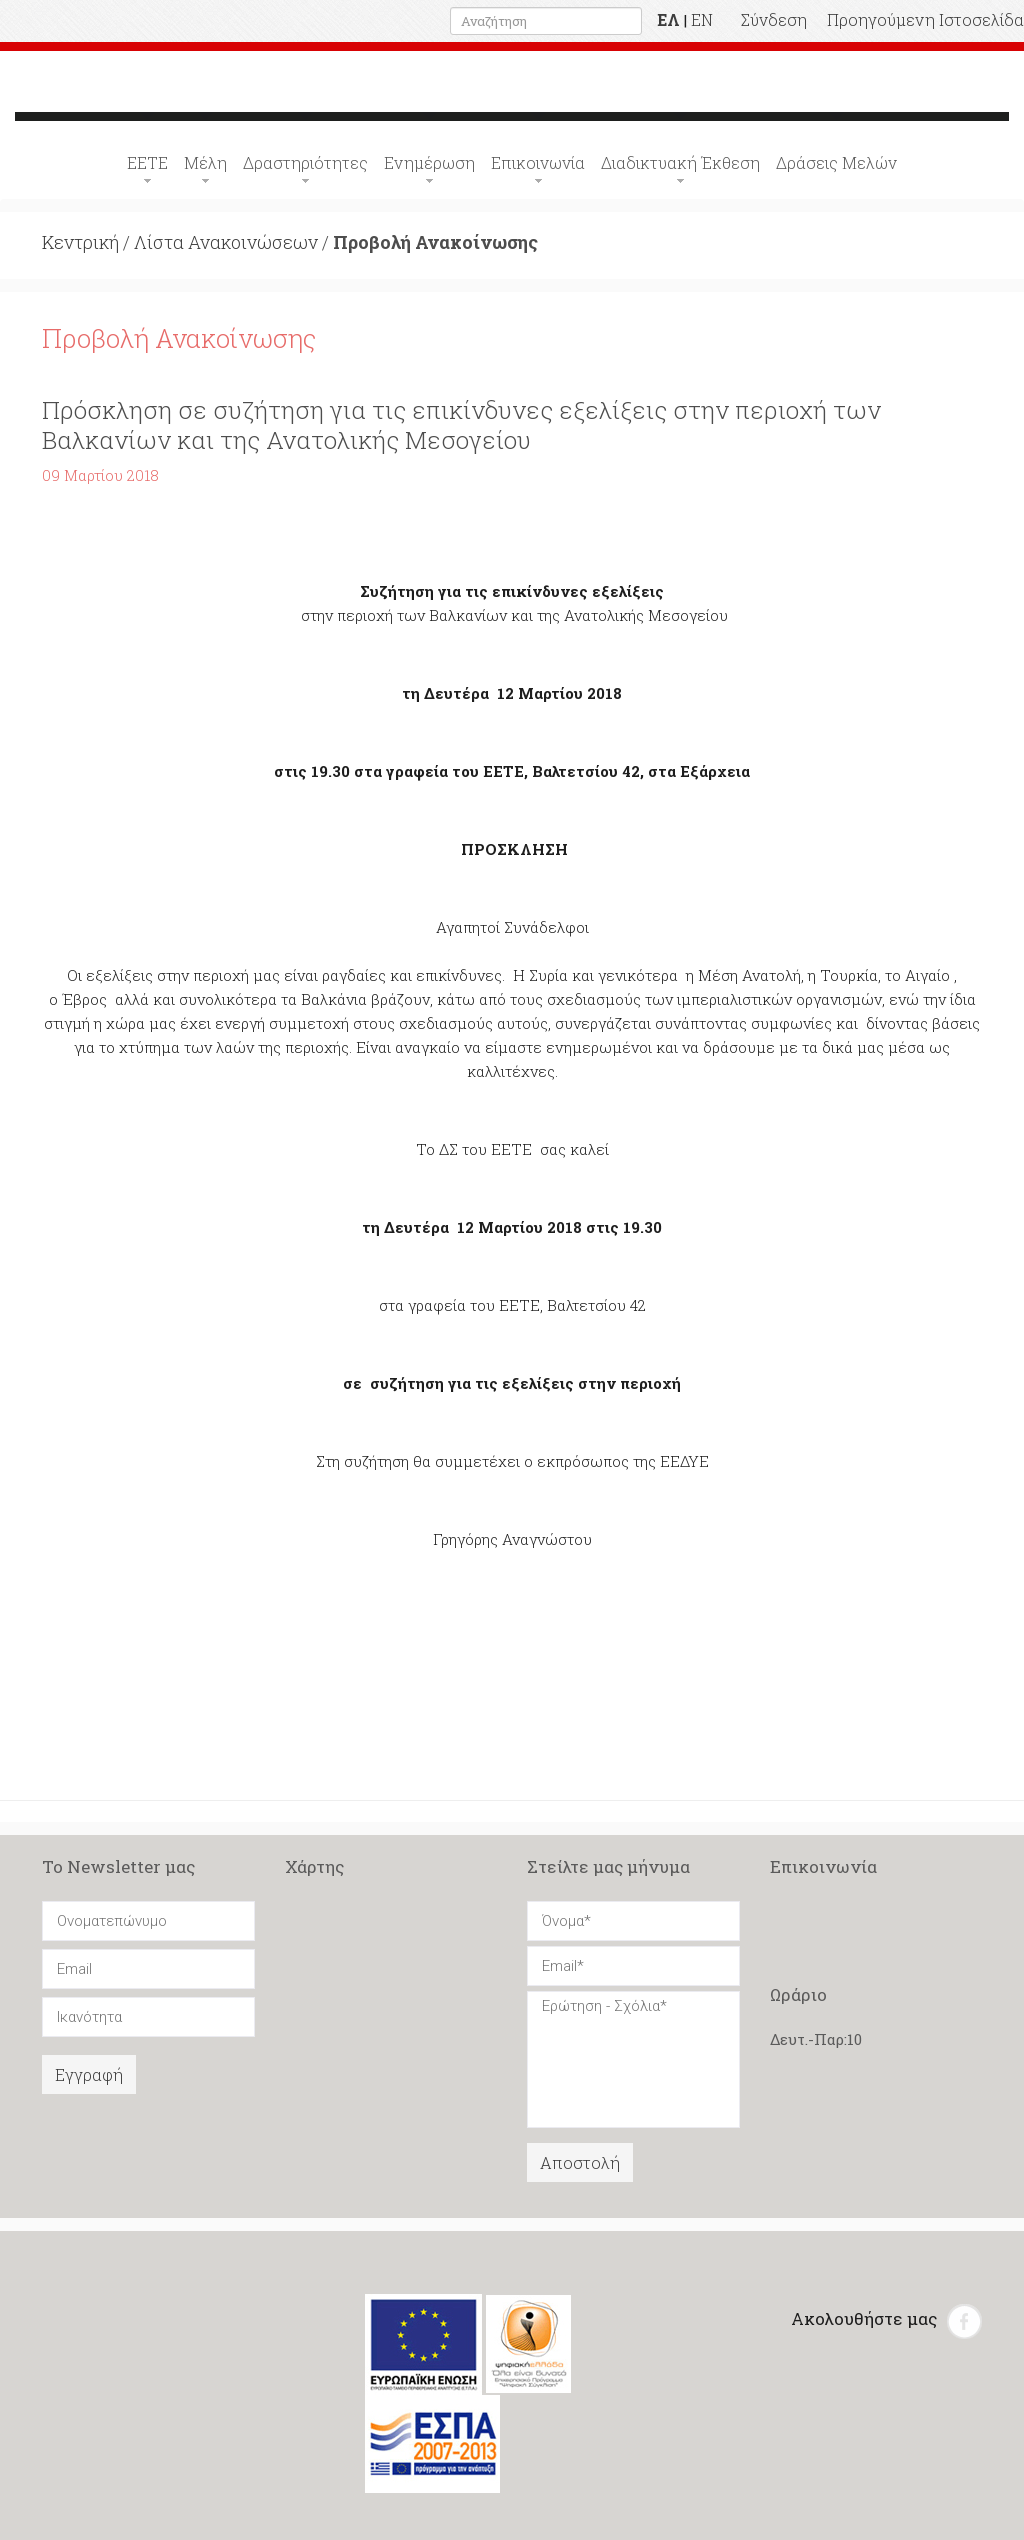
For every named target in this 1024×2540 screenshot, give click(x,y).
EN (702, 19)
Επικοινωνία (538, 162)
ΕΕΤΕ (147, 162)
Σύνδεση (774, 19)
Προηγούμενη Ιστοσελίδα (925, 19)
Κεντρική (80, 242)
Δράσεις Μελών (836, 162)
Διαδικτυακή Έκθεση (680, 162)
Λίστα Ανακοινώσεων (226, 242)
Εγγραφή (89, 2074)
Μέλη (205, 162)
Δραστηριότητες (305, 162)
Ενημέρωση (429, 162)
